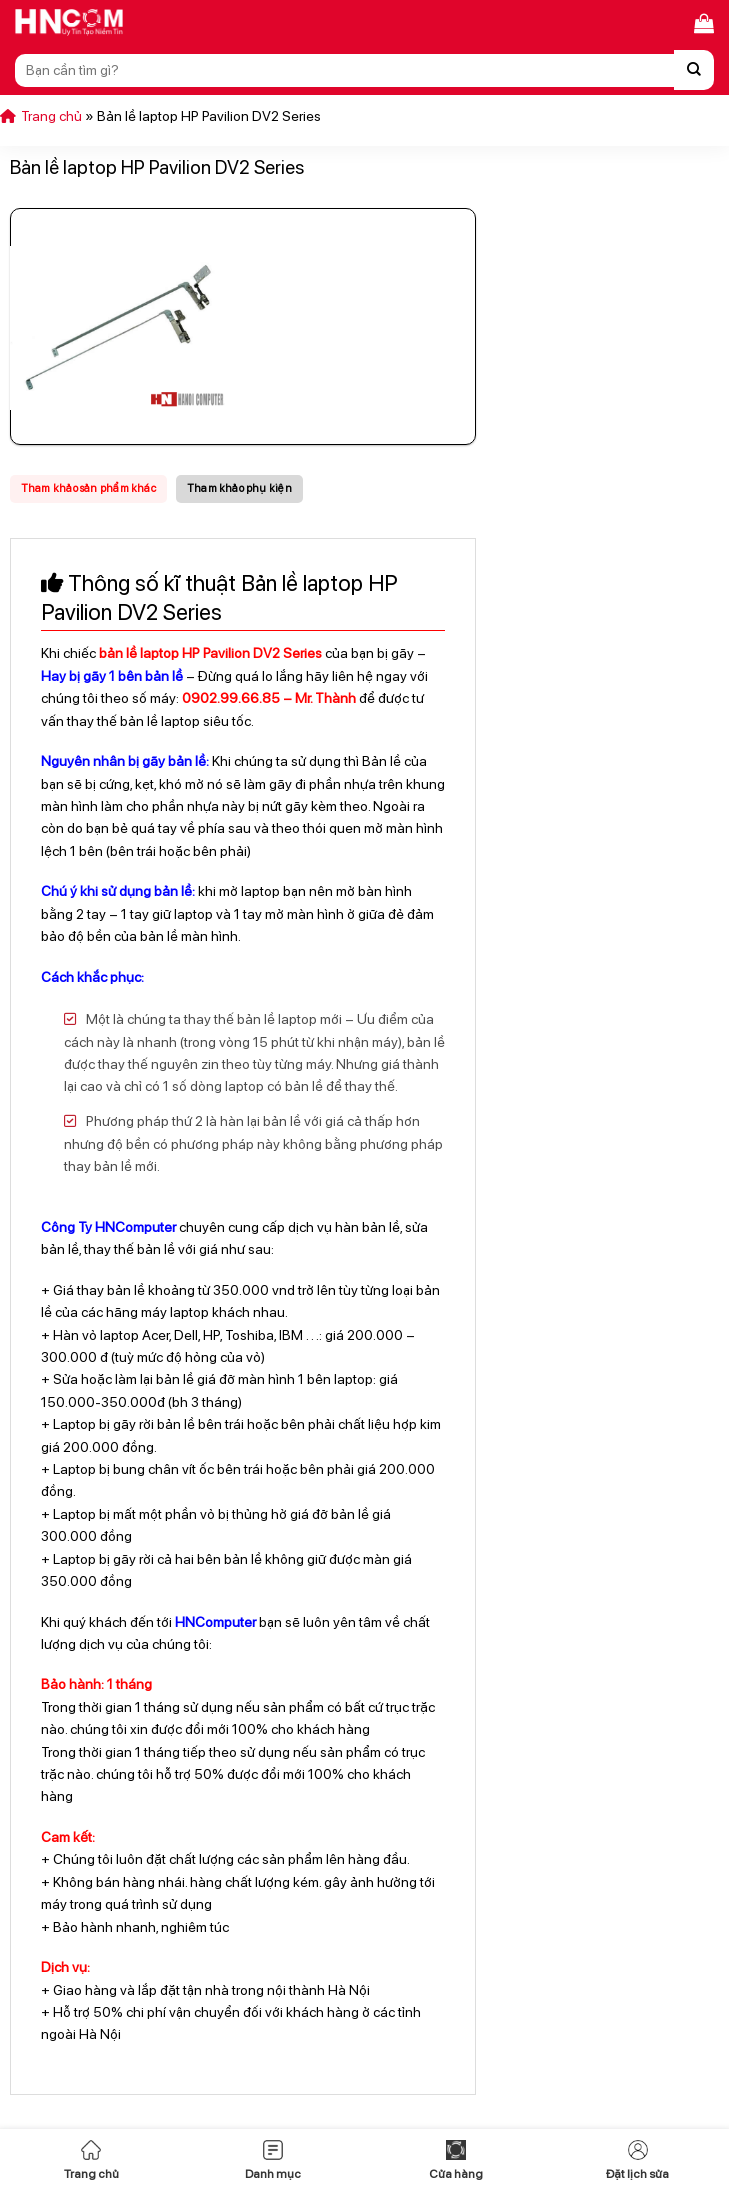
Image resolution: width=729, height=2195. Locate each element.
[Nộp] (694, 70)
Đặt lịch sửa (637, 2160)
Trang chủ (91, 2160)
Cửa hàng (456, 2160)
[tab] (88, 489)
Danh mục (273, 2160)
